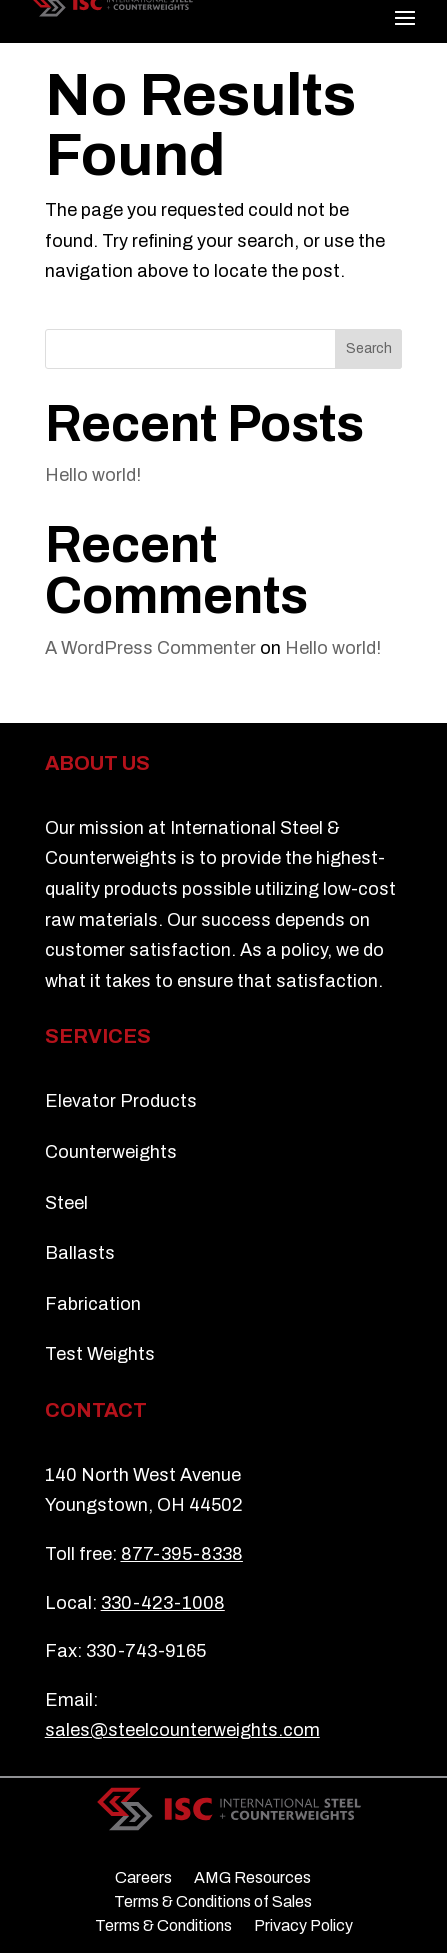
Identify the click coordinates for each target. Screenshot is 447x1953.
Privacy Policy (303, 1926)
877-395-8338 (182, 1554)
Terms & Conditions (163, 1926)
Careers (143, 1878)
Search (369, 348)
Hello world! (93, 475)
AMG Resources (252, 1878)
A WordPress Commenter (150, 648)
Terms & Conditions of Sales (213, 1902)
